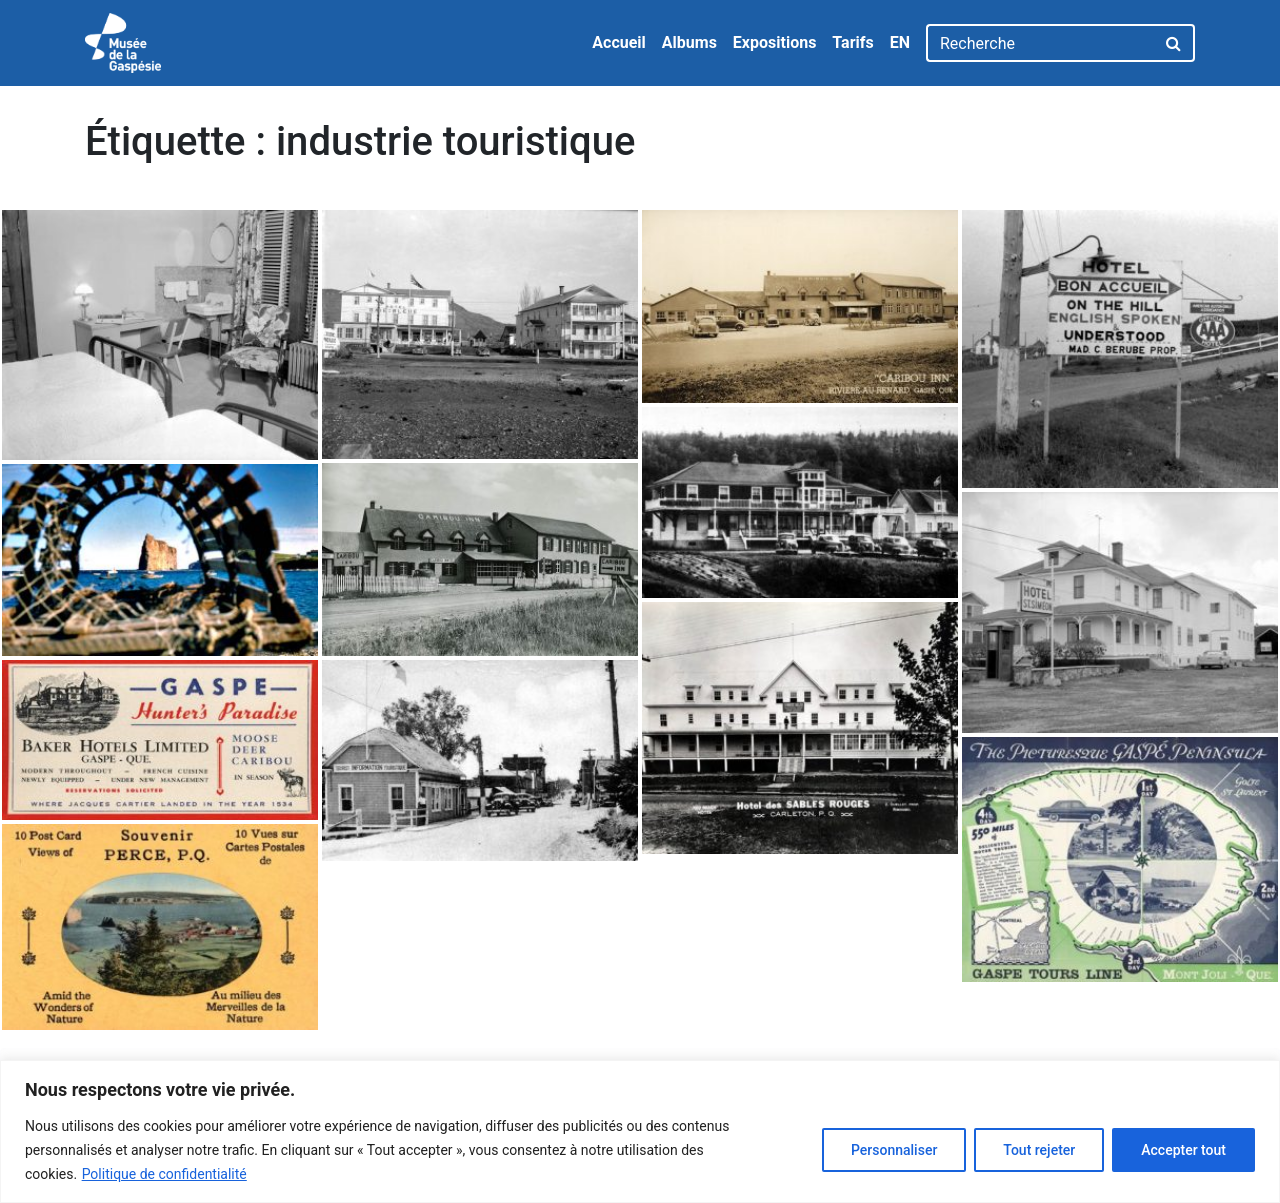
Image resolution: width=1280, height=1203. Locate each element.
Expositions (775, 42)
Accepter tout (1183, 1150)
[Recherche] (1040, 43)
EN (900, 42)
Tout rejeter (1039, 1150)
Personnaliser (894, 1150)
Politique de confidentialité (164, 1174)
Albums (689, 42)
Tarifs (852, 42)
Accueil (619, 42)
